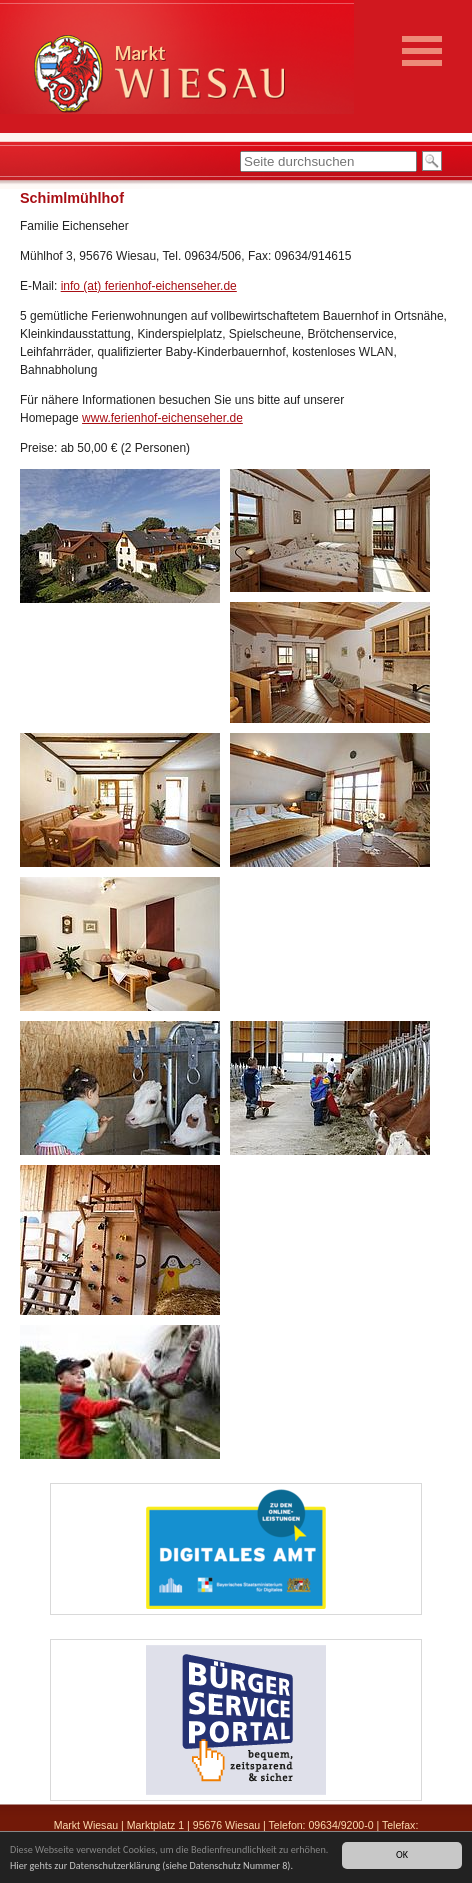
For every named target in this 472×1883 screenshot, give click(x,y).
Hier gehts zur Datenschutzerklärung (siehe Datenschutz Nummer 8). (151, 1866)
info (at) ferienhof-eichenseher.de (149, 286)
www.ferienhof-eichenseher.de (162, 418)
